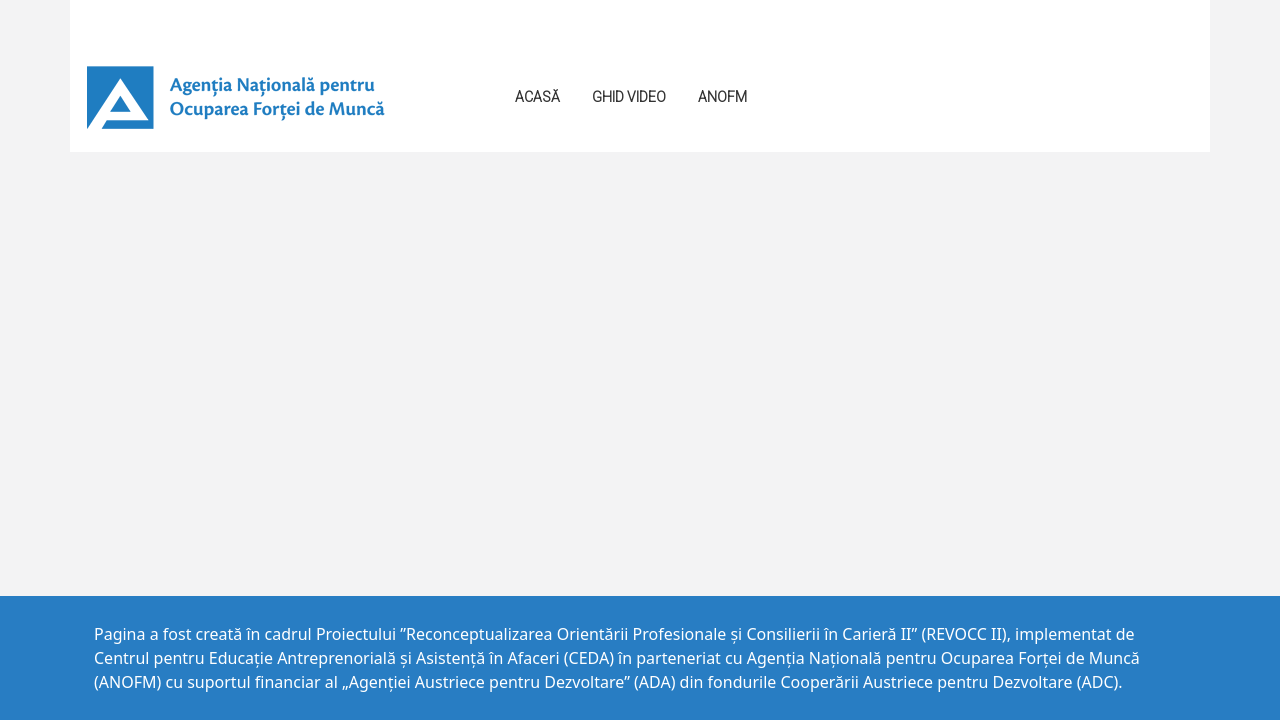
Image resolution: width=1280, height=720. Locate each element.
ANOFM (722, 97)
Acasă (537, 97)
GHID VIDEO (629, 97)
